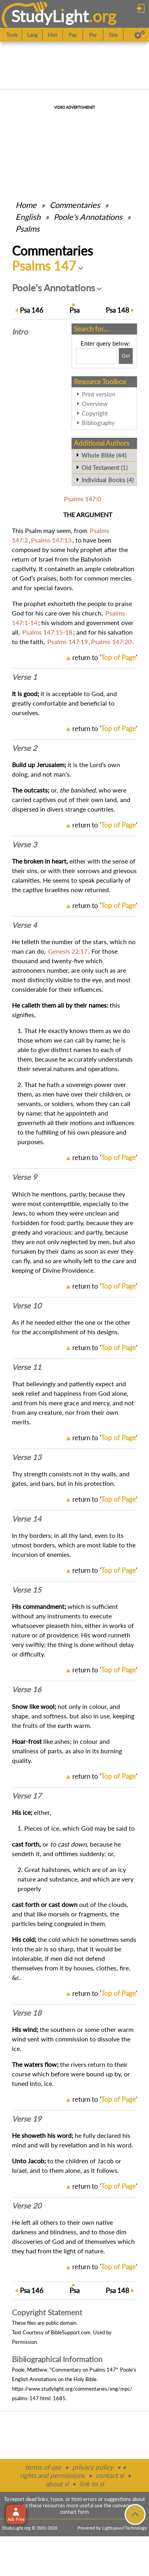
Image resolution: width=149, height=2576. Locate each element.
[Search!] (126, 356)
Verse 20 (26, 2205)
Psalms (27, 228)
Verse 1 (24, 677)
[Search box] (96, 356)
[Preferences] (139, 35)
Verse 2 (24, 748)
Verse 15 (26, 1589)
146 (31, 310)
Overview (95, 403)
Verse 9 (24, 1177)
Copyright (95, 413)
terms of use (43, 2467)
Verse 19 (26, 2118)
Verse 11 (26, 1367)
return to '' (104, 657)
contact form (74, 2512)
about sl (56, 2484)
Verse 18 (26, 2012)
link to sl (91, 2484)
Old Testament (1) (104, 467)
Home (26, 205)
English (28, 216)
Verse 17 (26, 1795)
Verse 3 (24, 844)
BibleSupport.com (71, 2332)
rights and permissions (52, 2475)
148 (117, 310)
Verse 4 (24, 925)
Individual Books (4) (107, 479)
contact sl (110, 2475)
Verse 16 (26, 1689)
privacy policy (92, 2467)
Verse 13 (26, 1457)
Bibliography (98, 422)
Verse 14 (26, 1518)
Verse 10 (26, 1305)
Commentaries (75, 205)
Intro (20, 331)
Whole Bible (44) (103, 455)
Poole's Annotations (88, 216)
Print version (98, 394)
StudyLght (50, 16)
